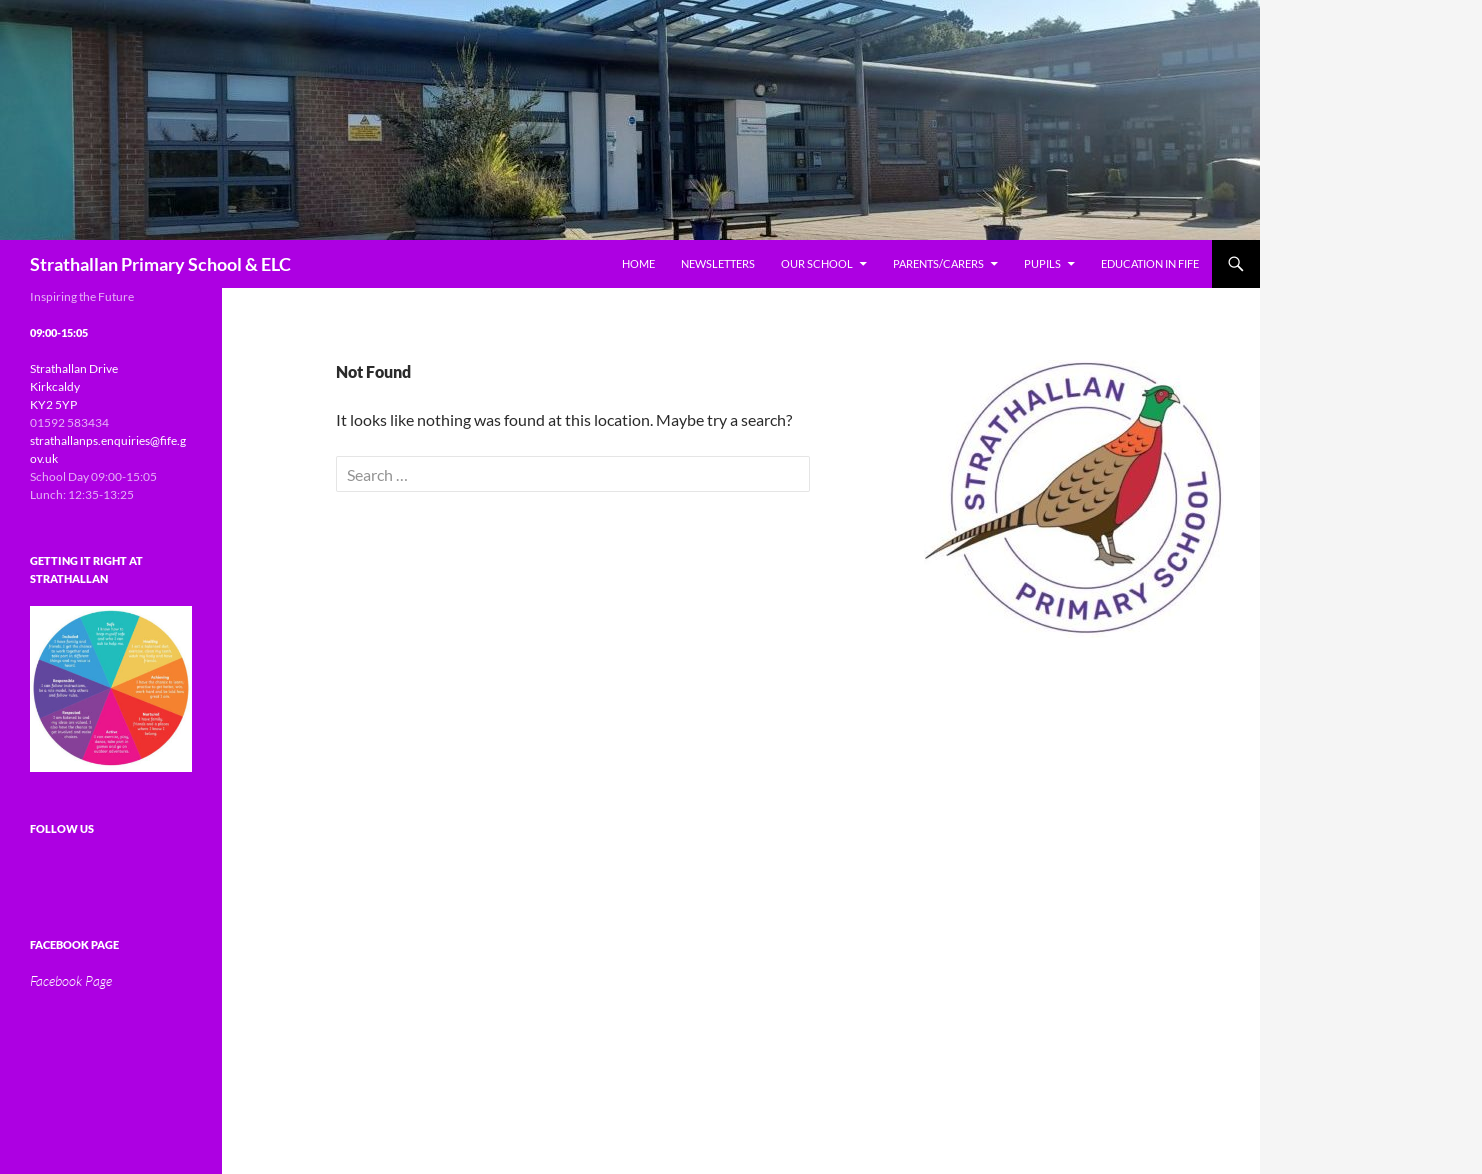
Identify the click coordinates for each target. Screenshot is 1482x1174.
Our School (817, 263)
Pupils (1042, 263)
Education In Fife (1150, 263)
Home (638, 263)
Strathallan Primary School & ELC (160, 264)
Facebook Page (74, 944)
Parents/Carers (938, 263)
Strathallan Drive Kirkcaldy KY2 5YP (74, 386)
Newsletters (718, 263)
